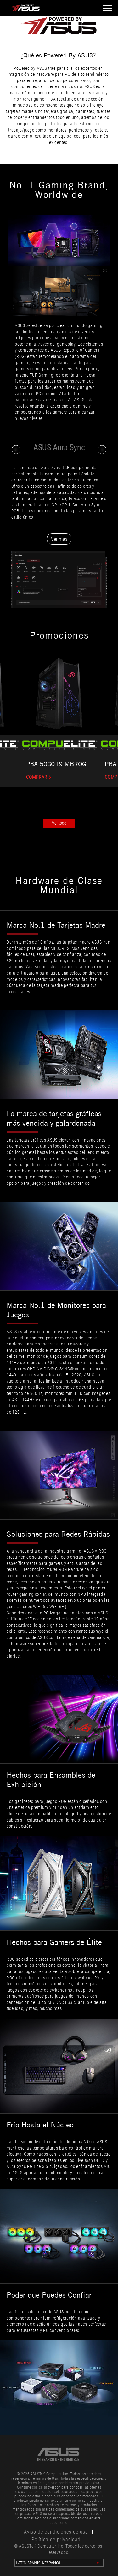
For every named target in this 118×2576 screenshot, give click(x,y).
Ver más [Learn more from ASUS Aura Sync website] (59, 539)
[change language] (59, 2563)
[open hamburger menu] (106, 8)
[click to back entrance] (53, 8)
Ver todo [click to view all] (59, 823)
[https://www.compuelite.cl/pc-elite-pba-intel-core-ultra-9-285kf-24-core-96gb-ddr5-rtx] (59, 777)
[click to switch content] (15, 449)
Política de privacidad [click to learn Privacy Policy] (56, 2540)
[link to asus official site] (59, 2454)
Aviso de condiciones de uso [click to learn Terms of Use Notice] (56, 2532)
